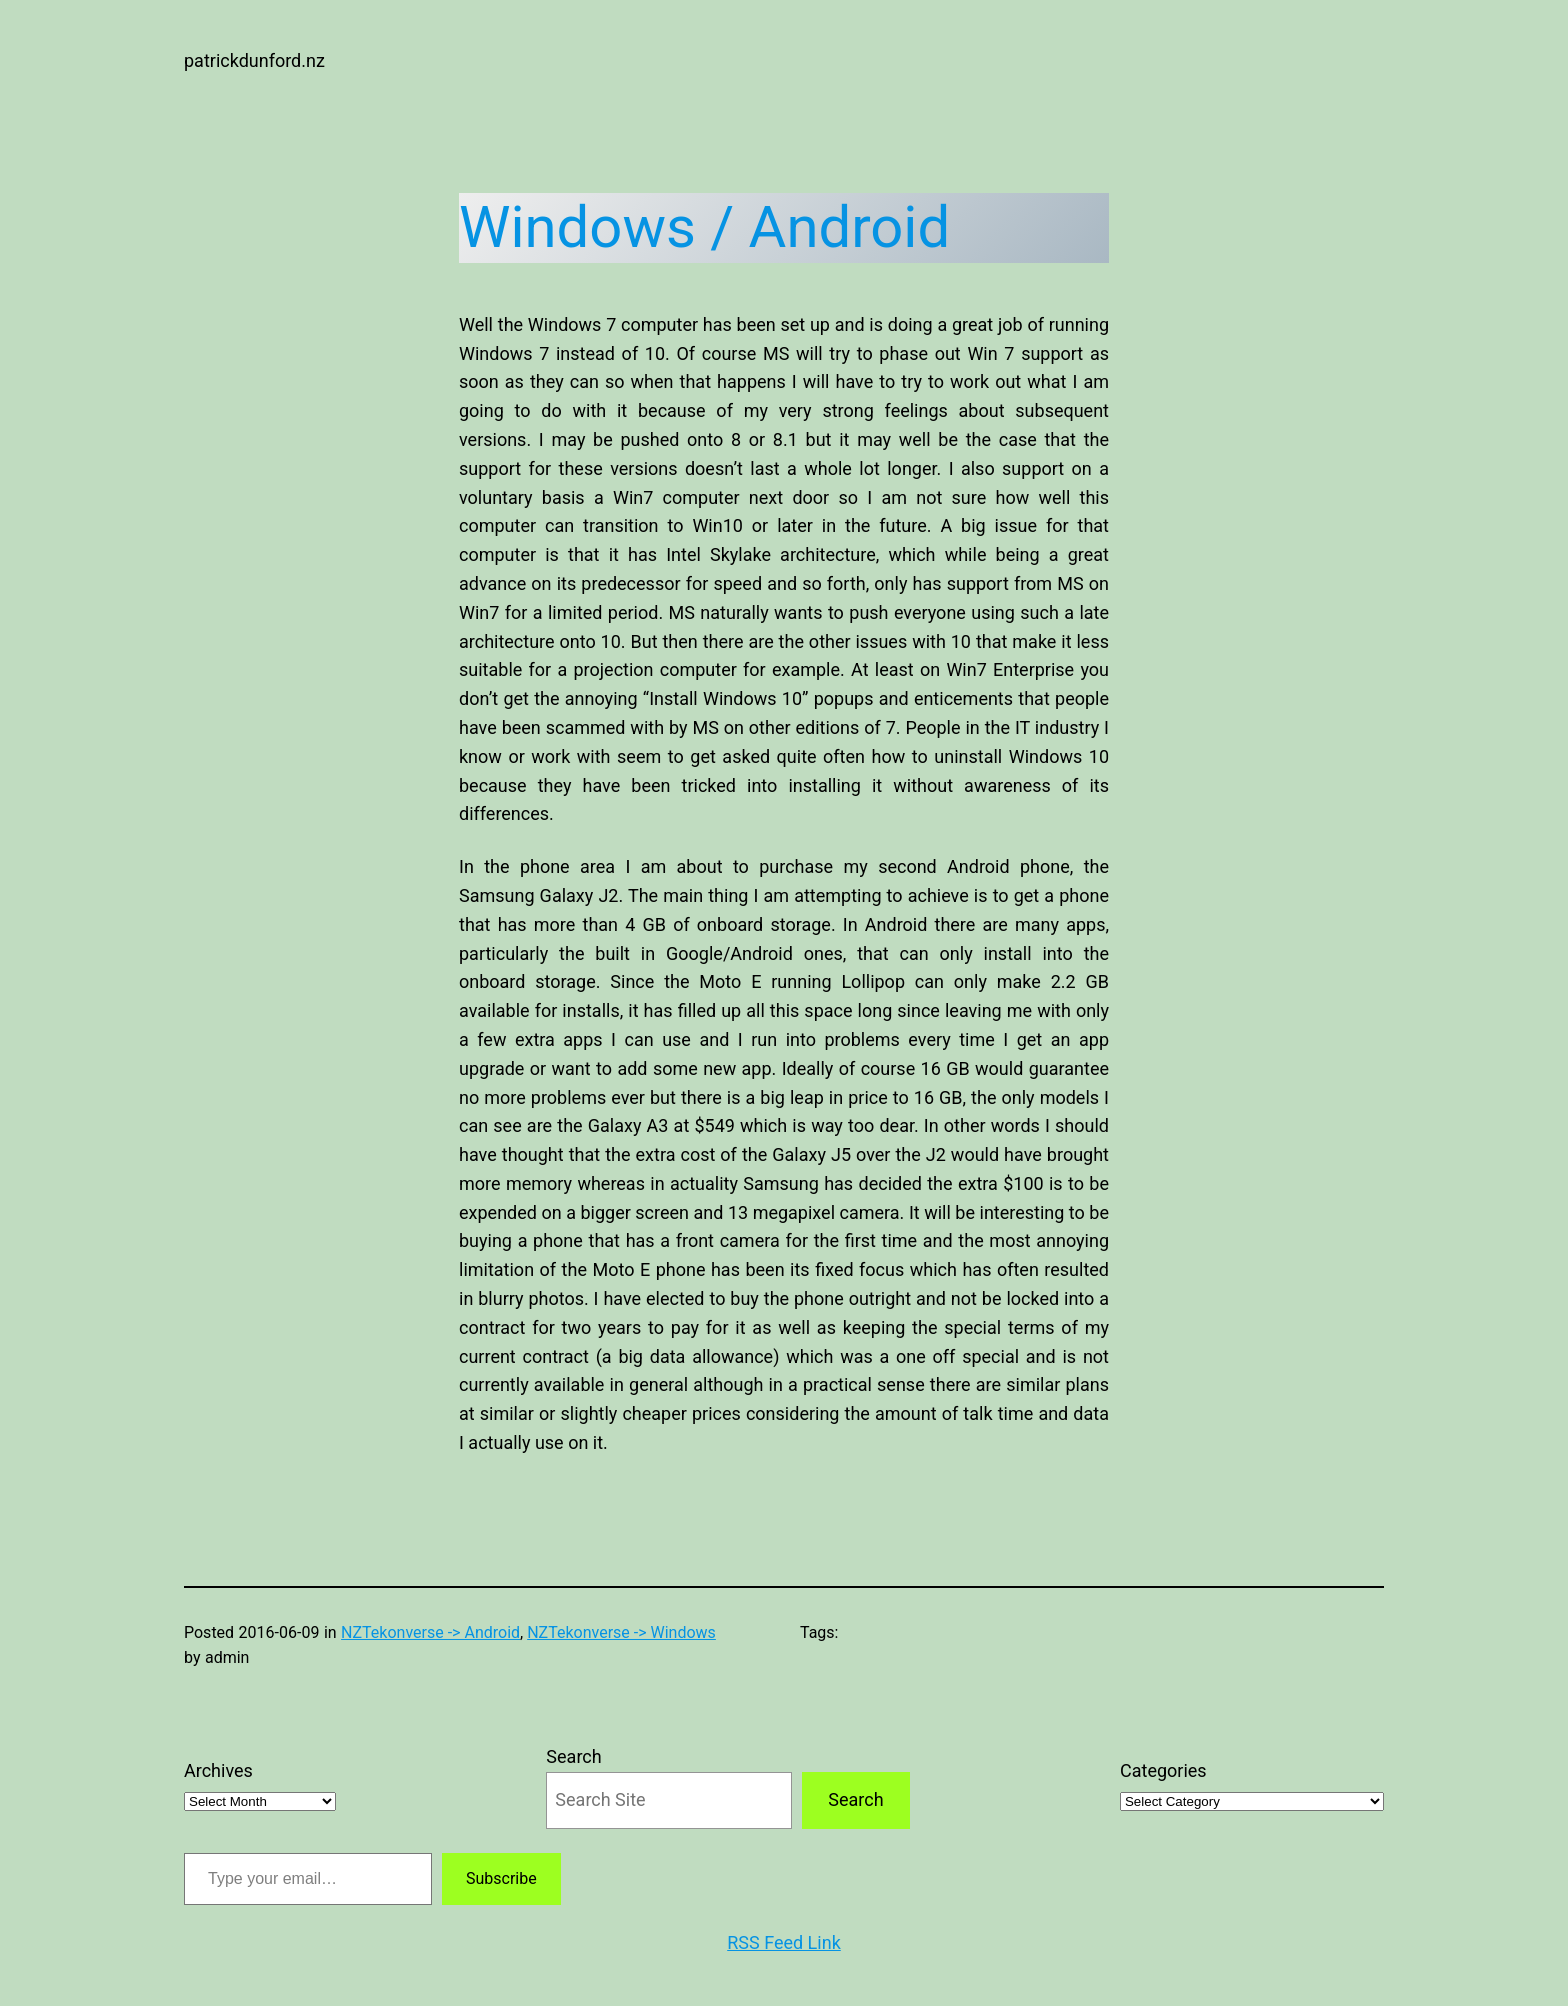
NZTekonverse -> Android (430, 1632)
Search (573, 1756)
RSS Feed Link (784, 1942)
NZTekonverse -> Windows (621, 1632)
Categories (1163, 1770)
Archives (218, 1770)
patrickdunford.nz (254, 60)
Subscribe (501, 1878)
